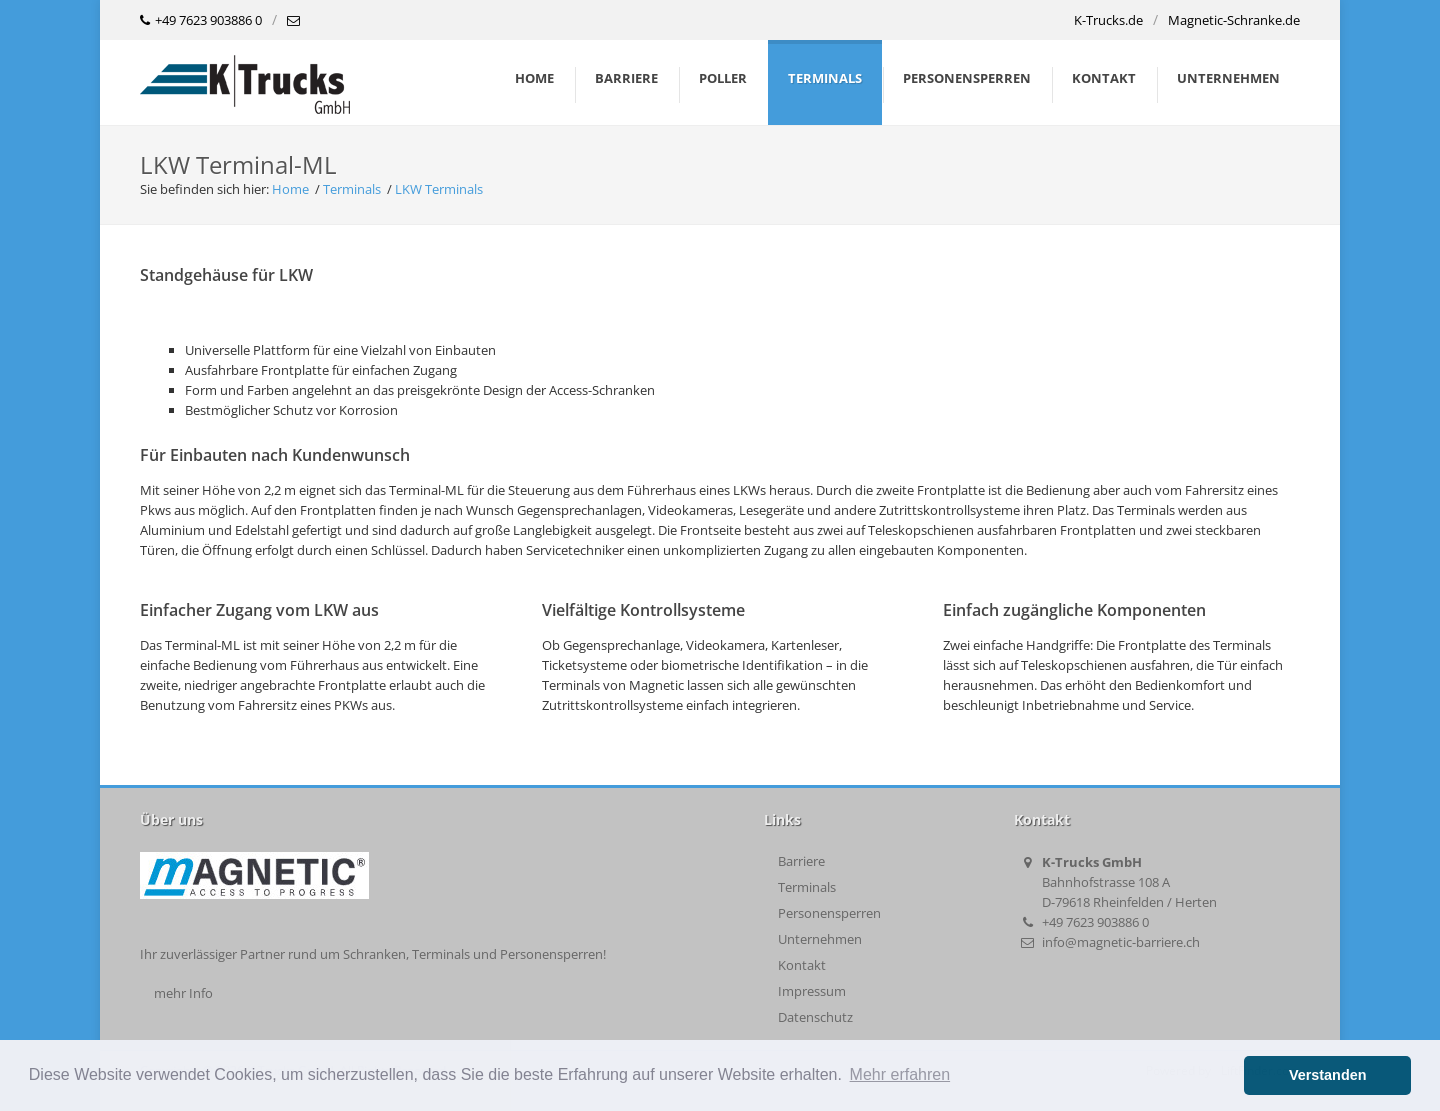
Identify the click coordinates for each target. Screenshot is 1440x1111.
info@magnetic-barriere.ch (1121, 942)
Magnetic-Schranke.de (1234, 20)
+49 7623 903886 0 (201, 21)
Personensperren (829, 913)
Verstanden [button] (1328, 1075)
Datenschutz (815, 1017)
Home (534, 78)
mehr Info (183, 993)
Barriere (801, 861)
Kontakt (802, 965)
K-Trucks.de (1108, 20)
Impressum (812, 991)
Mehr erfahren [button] (900, 1074)
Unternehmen (820, 939)
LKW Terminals (439, 189)
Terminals (352, 189)
